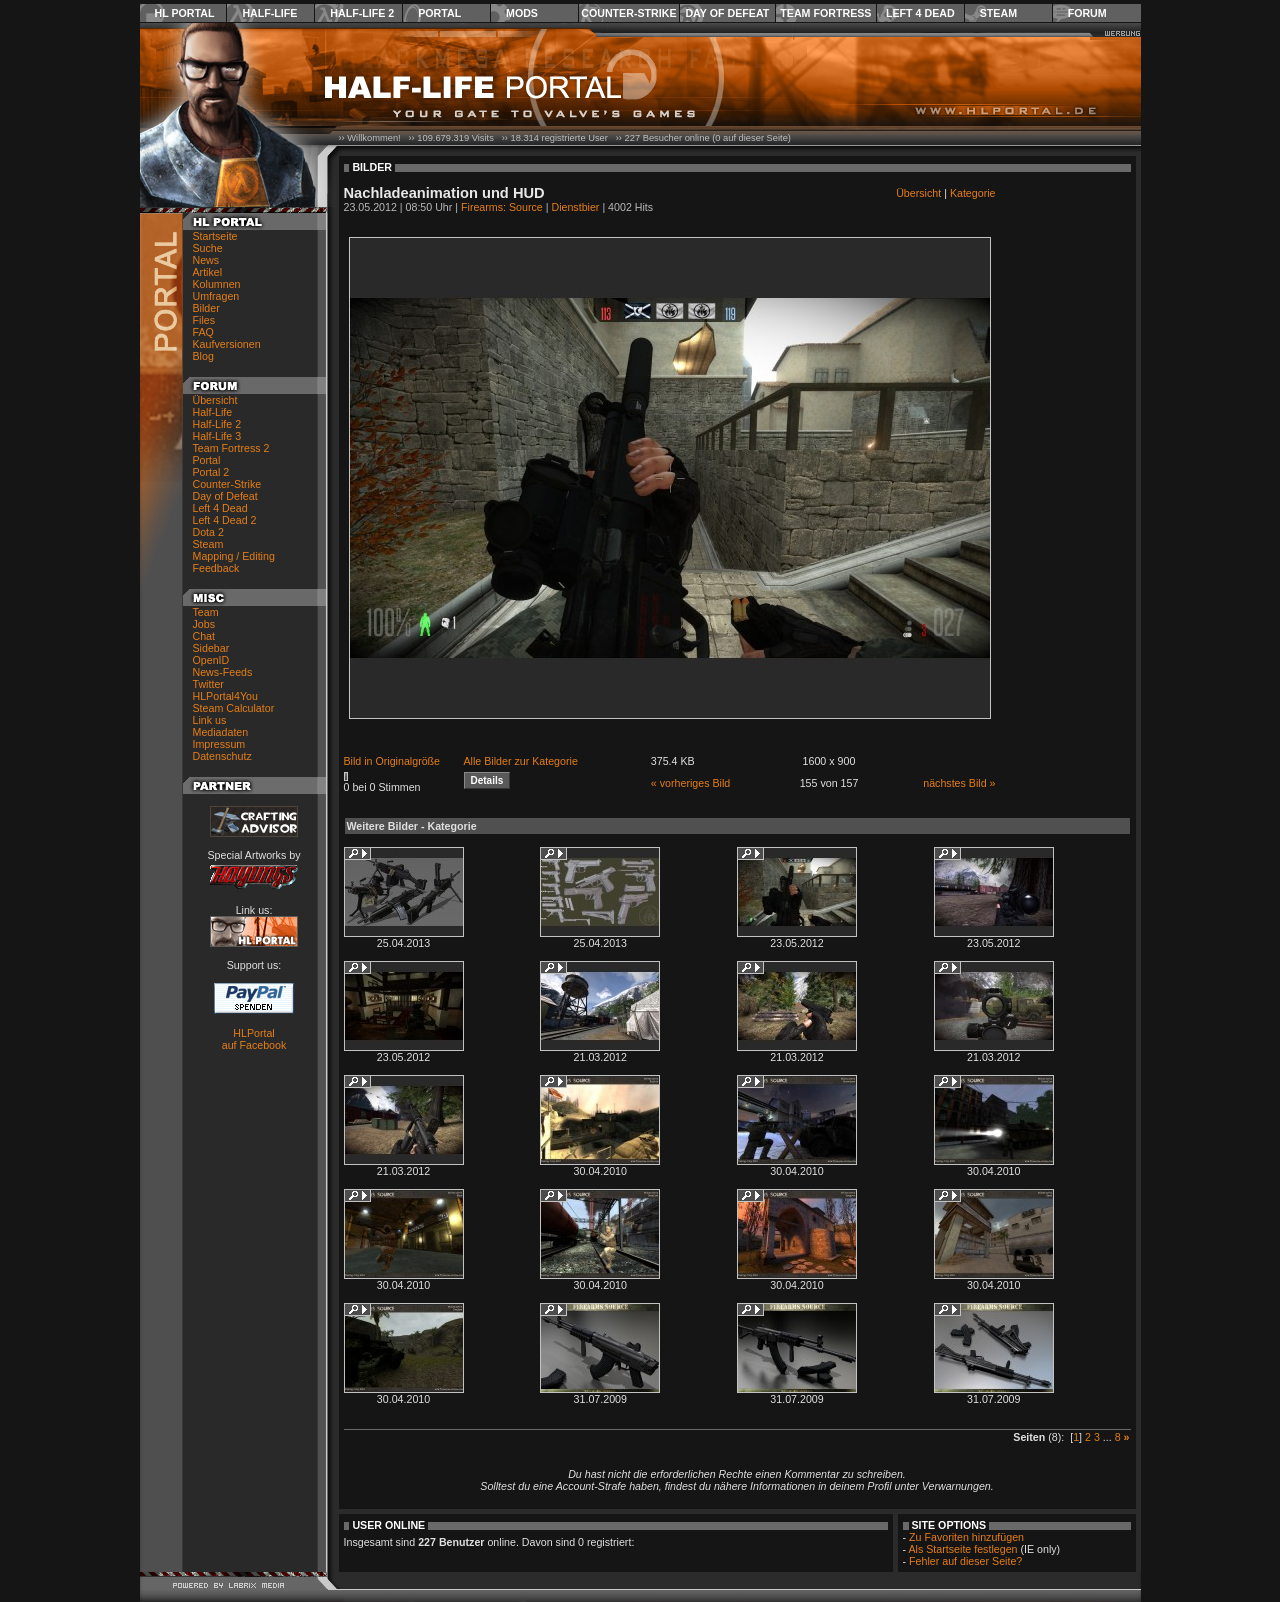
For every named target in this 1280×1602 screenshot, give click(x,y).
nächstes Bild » (959, 783)
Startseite (215, 236)
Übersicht (215, 400)
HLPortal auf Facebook (254, 1039)
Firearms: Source (502, 207)
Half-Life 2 (362, 13)
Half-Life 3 (217, 436)
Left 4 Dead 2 (225, 520)
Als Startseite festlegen (963, 1549)
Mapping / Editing (234, 556)
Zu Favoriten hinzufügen (966, 1537)
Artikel (208, 272)
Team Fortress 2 (231, 448)
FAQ (203, 332)
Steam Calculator (234, 708)
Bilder (206, 308)
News (206, 260)
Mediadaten (221, 732)
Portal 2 (211, 472)
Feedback (216, 568)
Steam (998, 13)
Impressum (219, 744)
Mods (522, 13)
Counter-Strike (628, 13)
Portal (439, 13)
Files (204, 320)
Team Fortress (825, 13)
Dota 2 (208, 532)
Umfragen (216, 296)
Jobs (204, 624)
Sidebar (211, 648)
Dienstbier (575, 207)
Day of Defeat (727, 13)
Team (206, 612)
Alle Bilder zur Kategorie (521, 761)
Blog (203, 356)
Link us (210, 720)
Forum (1087, 13)
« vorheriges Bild (690, 783)
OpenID (211, 660)
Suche (208, 248)
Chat (204, 636)
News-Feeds (223, 672)
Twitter (208, 684)
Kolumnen (217, 284)
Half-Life (269, 13)
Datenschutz (222, 756)
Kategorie (973, 193)
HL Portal (185, 13)
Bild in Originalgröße (392, 761)
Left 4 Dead (920, 13)
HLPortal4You (225, 696)
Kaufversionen (227, 344)
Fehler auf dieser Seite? (965, 1561)
